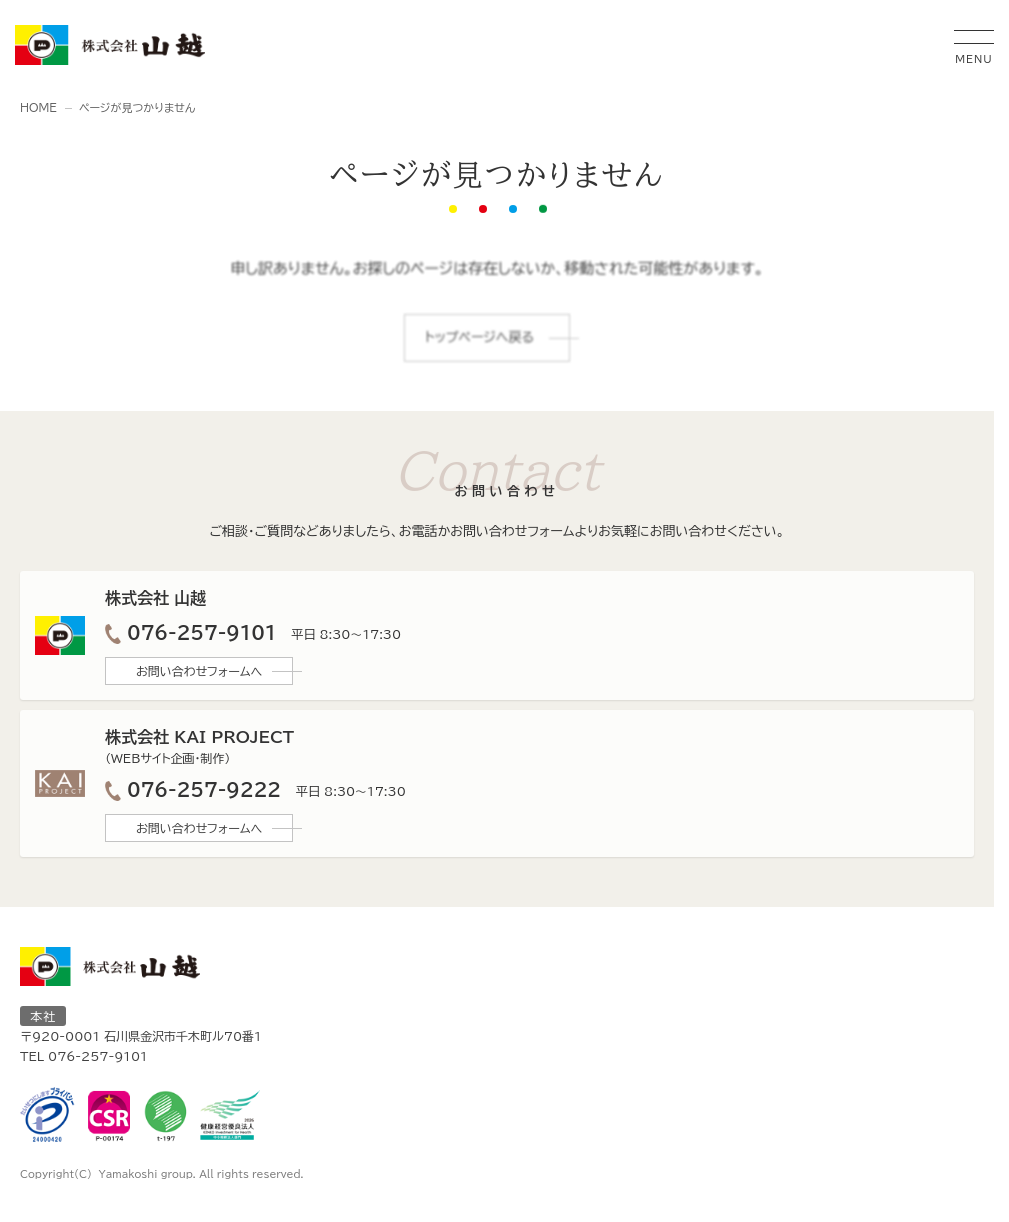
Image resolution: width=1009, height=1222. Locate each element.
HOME (38, 107)
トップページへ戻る (479, 338)
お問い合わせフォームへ (199, 671)
